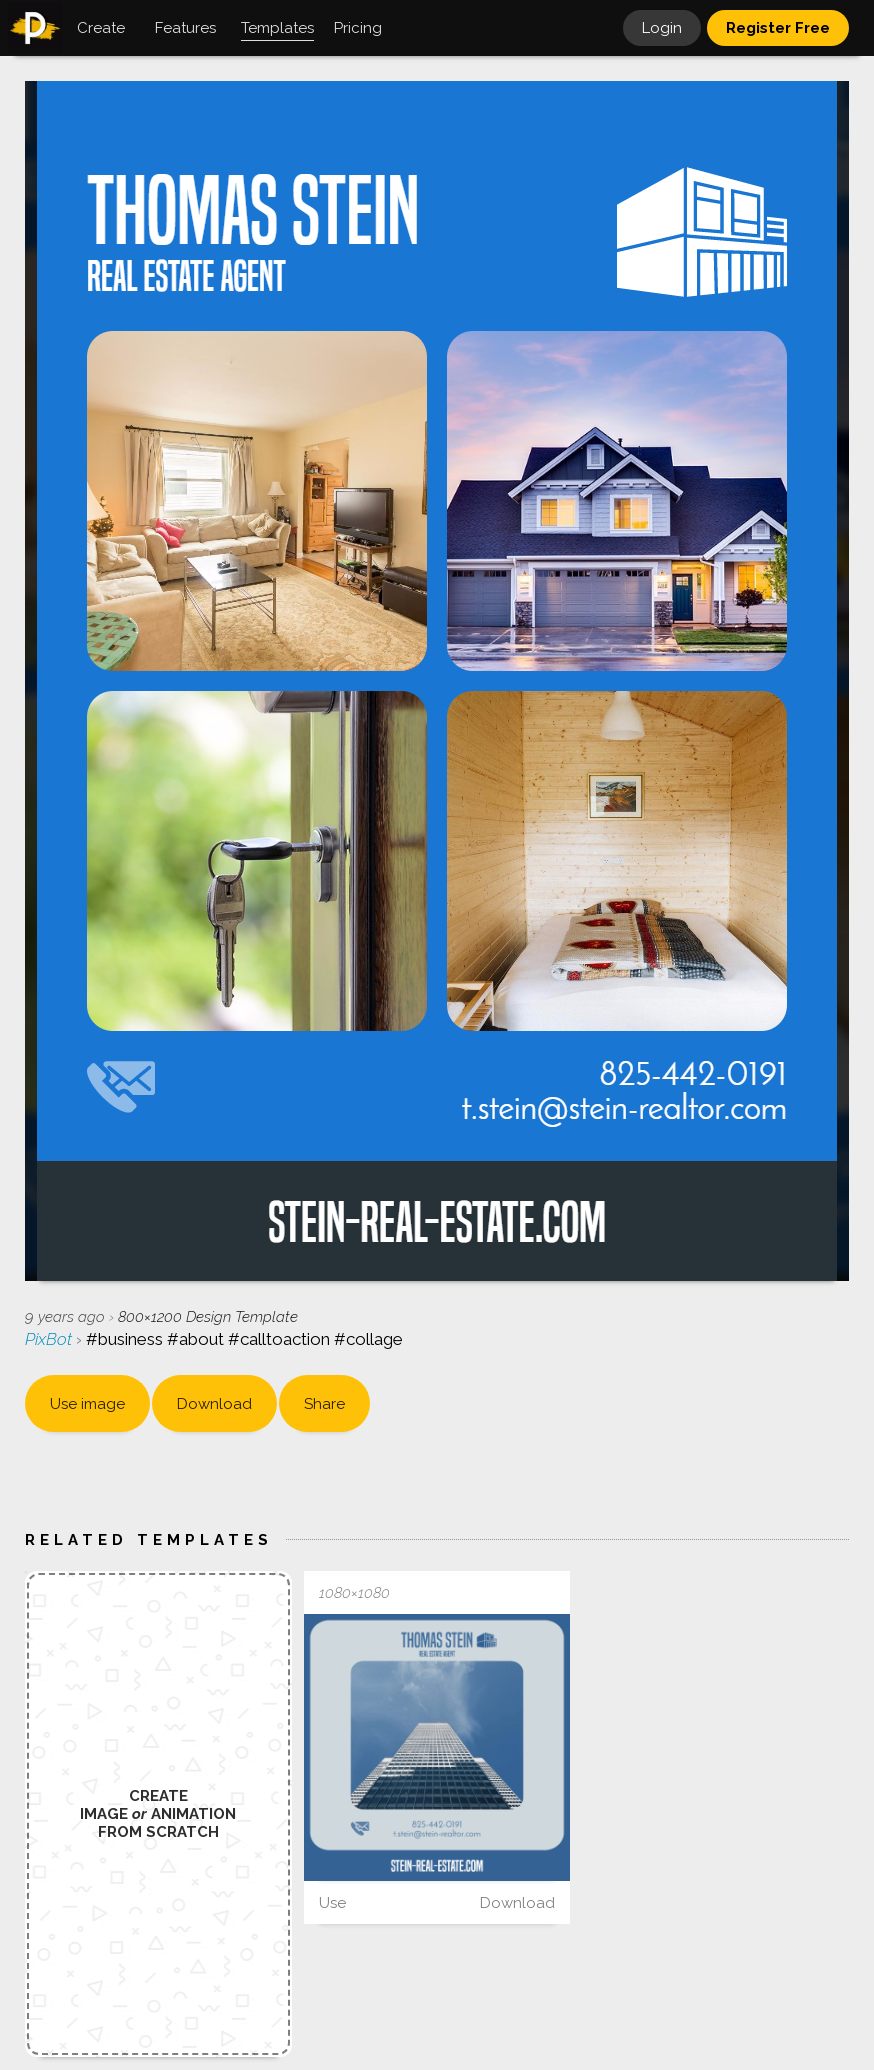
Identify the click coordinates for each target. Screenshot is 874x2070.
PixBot (50, 1339)
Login (662, 28)
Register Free (778, 28)
